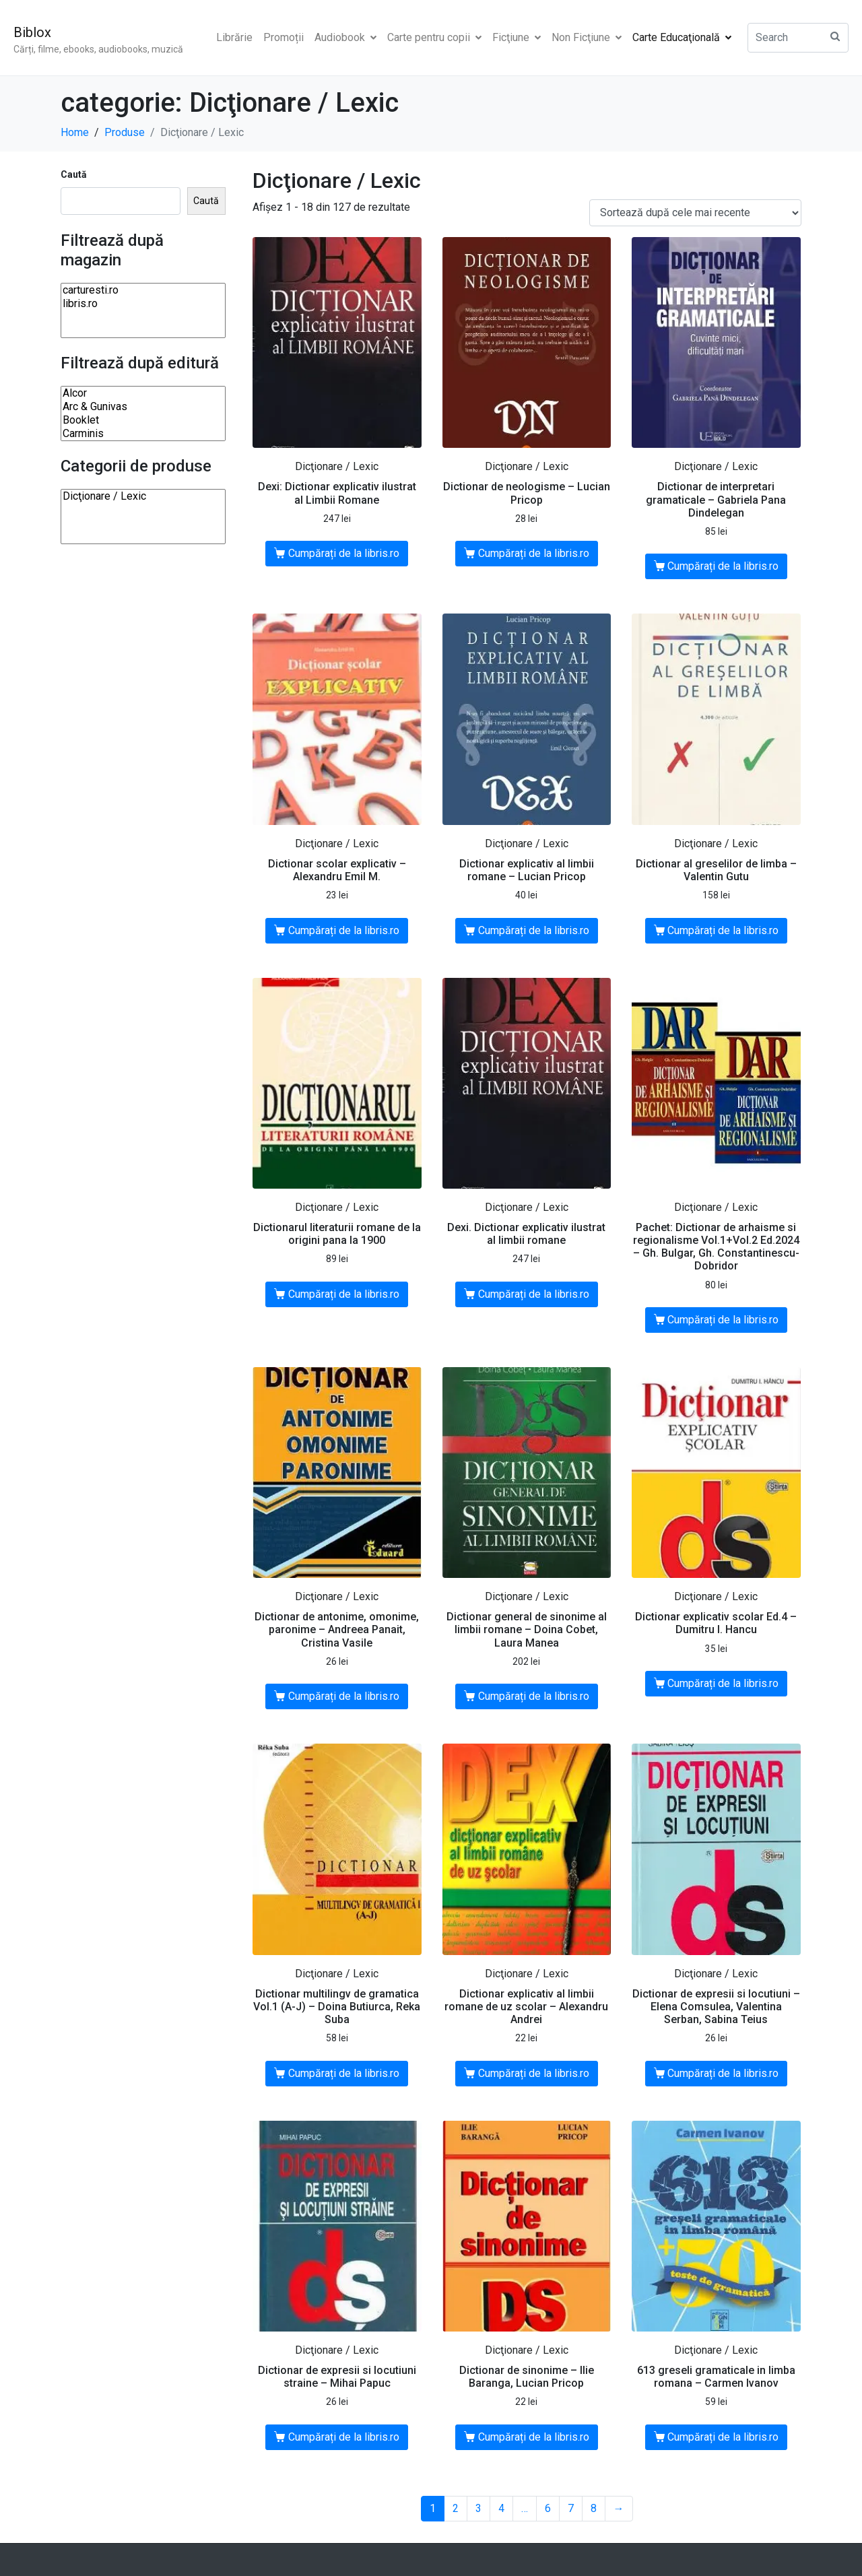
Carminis (143, 433)
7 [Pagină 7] (571, 2508)
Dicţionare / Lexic (143, 496)
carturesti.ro (143, 290)
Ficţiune (516, 37)
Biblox (32, 32)
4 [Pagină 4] (501, 2508)
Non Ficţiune (587, 37)
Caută (74, 174)
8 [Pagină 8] (594, 2508)
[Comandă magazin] (695, 213)
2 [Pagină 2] (456, 2508)
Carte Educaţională (681, 37)
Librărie (234, 37)
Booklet (143, 420)
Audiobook (345, 37)
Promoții (283, 37)
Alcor (143, 393)
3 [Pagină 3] (478, 2508)
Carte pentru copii (434, 37)
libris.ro (143, 303)
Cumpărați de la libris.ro (343, 553)
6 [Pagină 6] (548, 2508)
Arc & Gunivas (143, 407)
